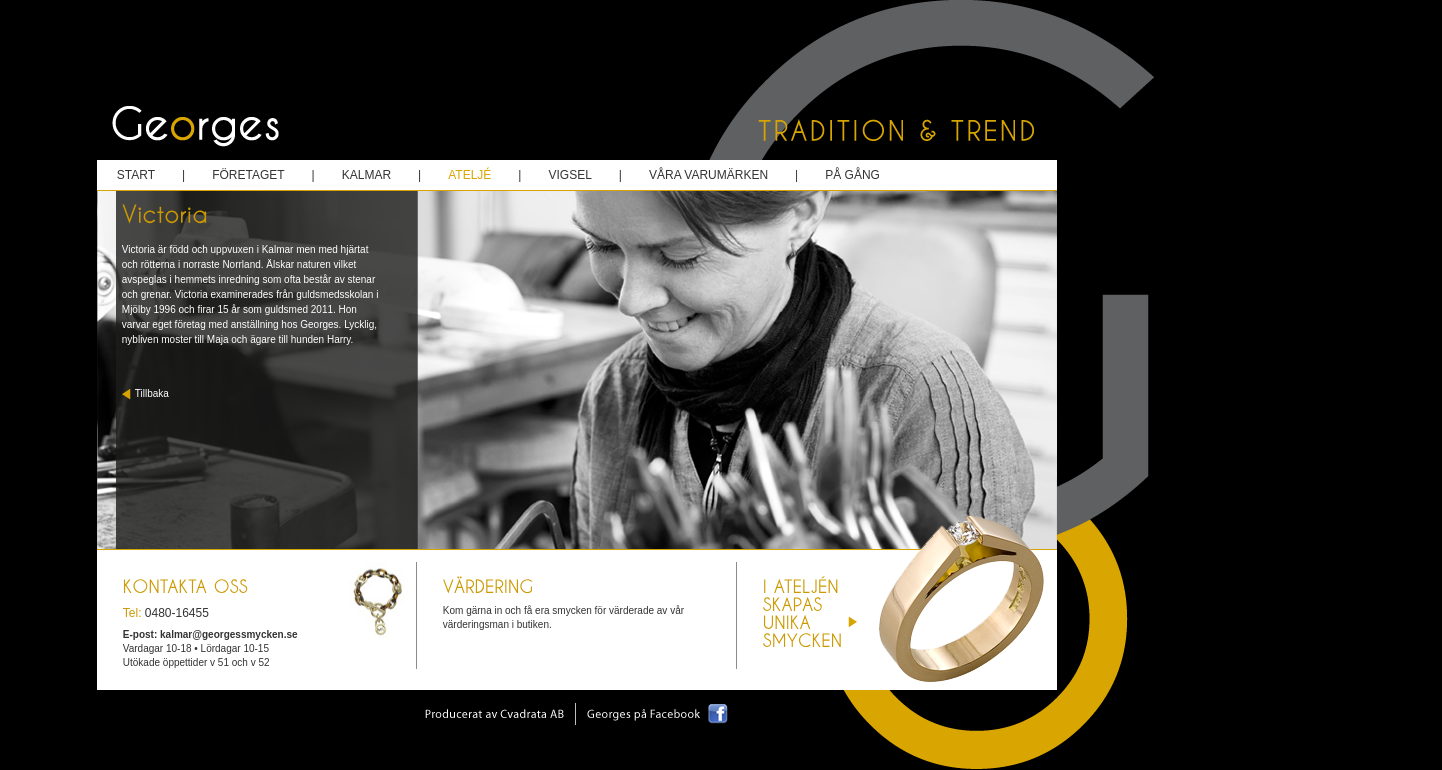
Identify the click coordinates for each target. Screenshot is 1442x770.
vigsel (569, 175)
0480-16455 (177, 613)
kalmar (366, 175)
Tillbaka (152, 393)
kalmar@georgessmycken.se (229, 634)
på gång (852, 175)
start (136, 175)
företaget (248, 175)
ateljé (469, 175)
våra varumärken (708, 175)
